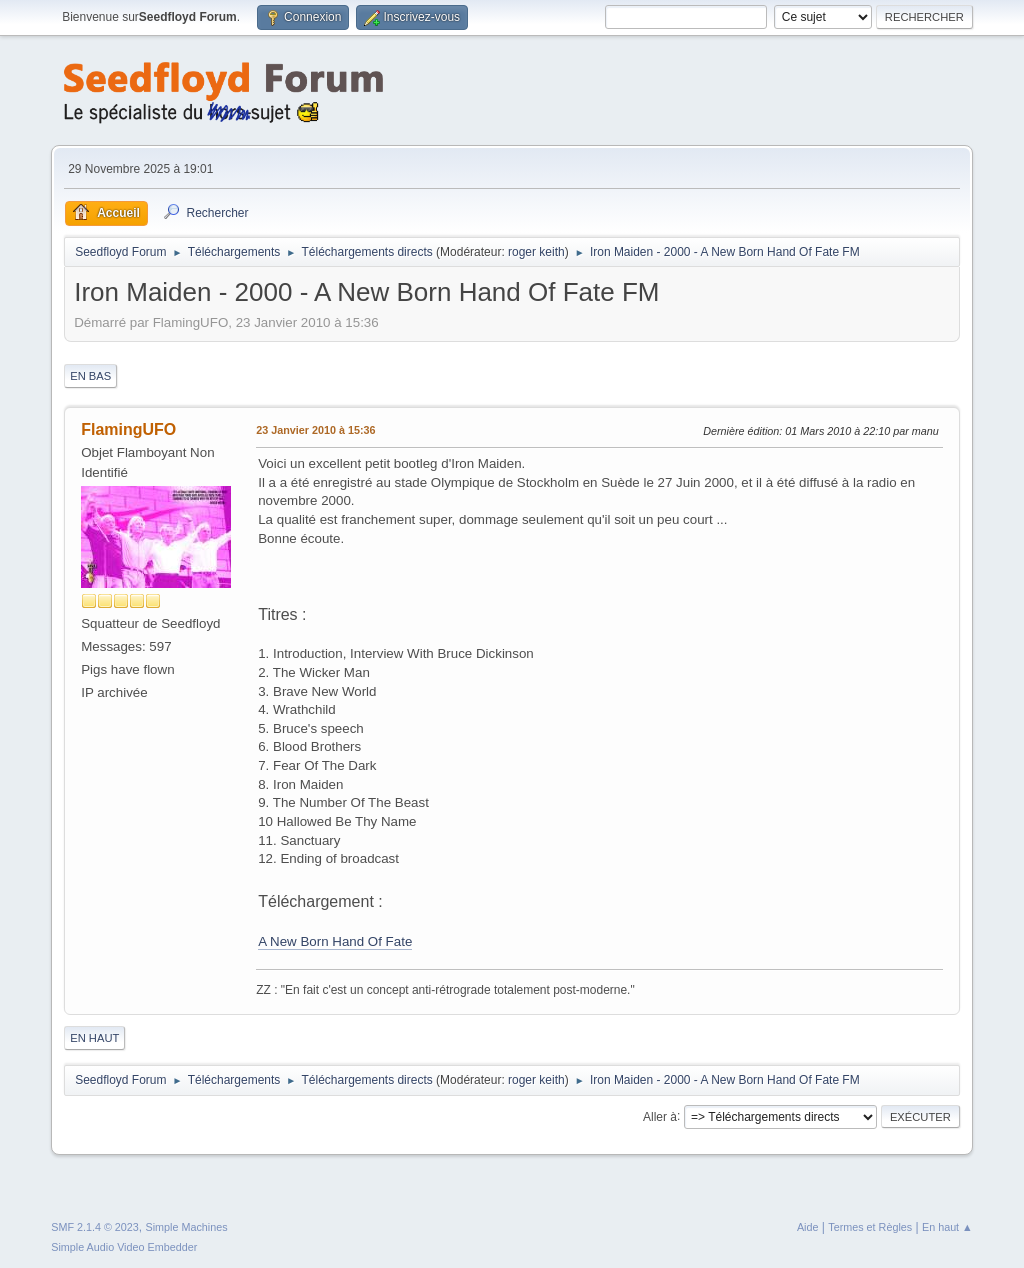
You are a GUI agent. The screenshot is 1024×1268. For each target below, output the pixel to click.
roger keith (536, 252)
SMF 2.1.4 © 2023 (95, 1227)
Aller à (660, 1116)
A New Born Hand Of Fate (335, 941)
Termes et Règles (870, 1227)
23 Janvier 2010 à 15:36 (315, 430)
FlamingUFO (128, 429)
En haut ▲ (947, 1227)
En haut (94, 1038)
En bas (90, 376)
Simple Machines (187, 1227)
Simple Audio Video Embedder (124, 1247)
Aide (808, 1227)
